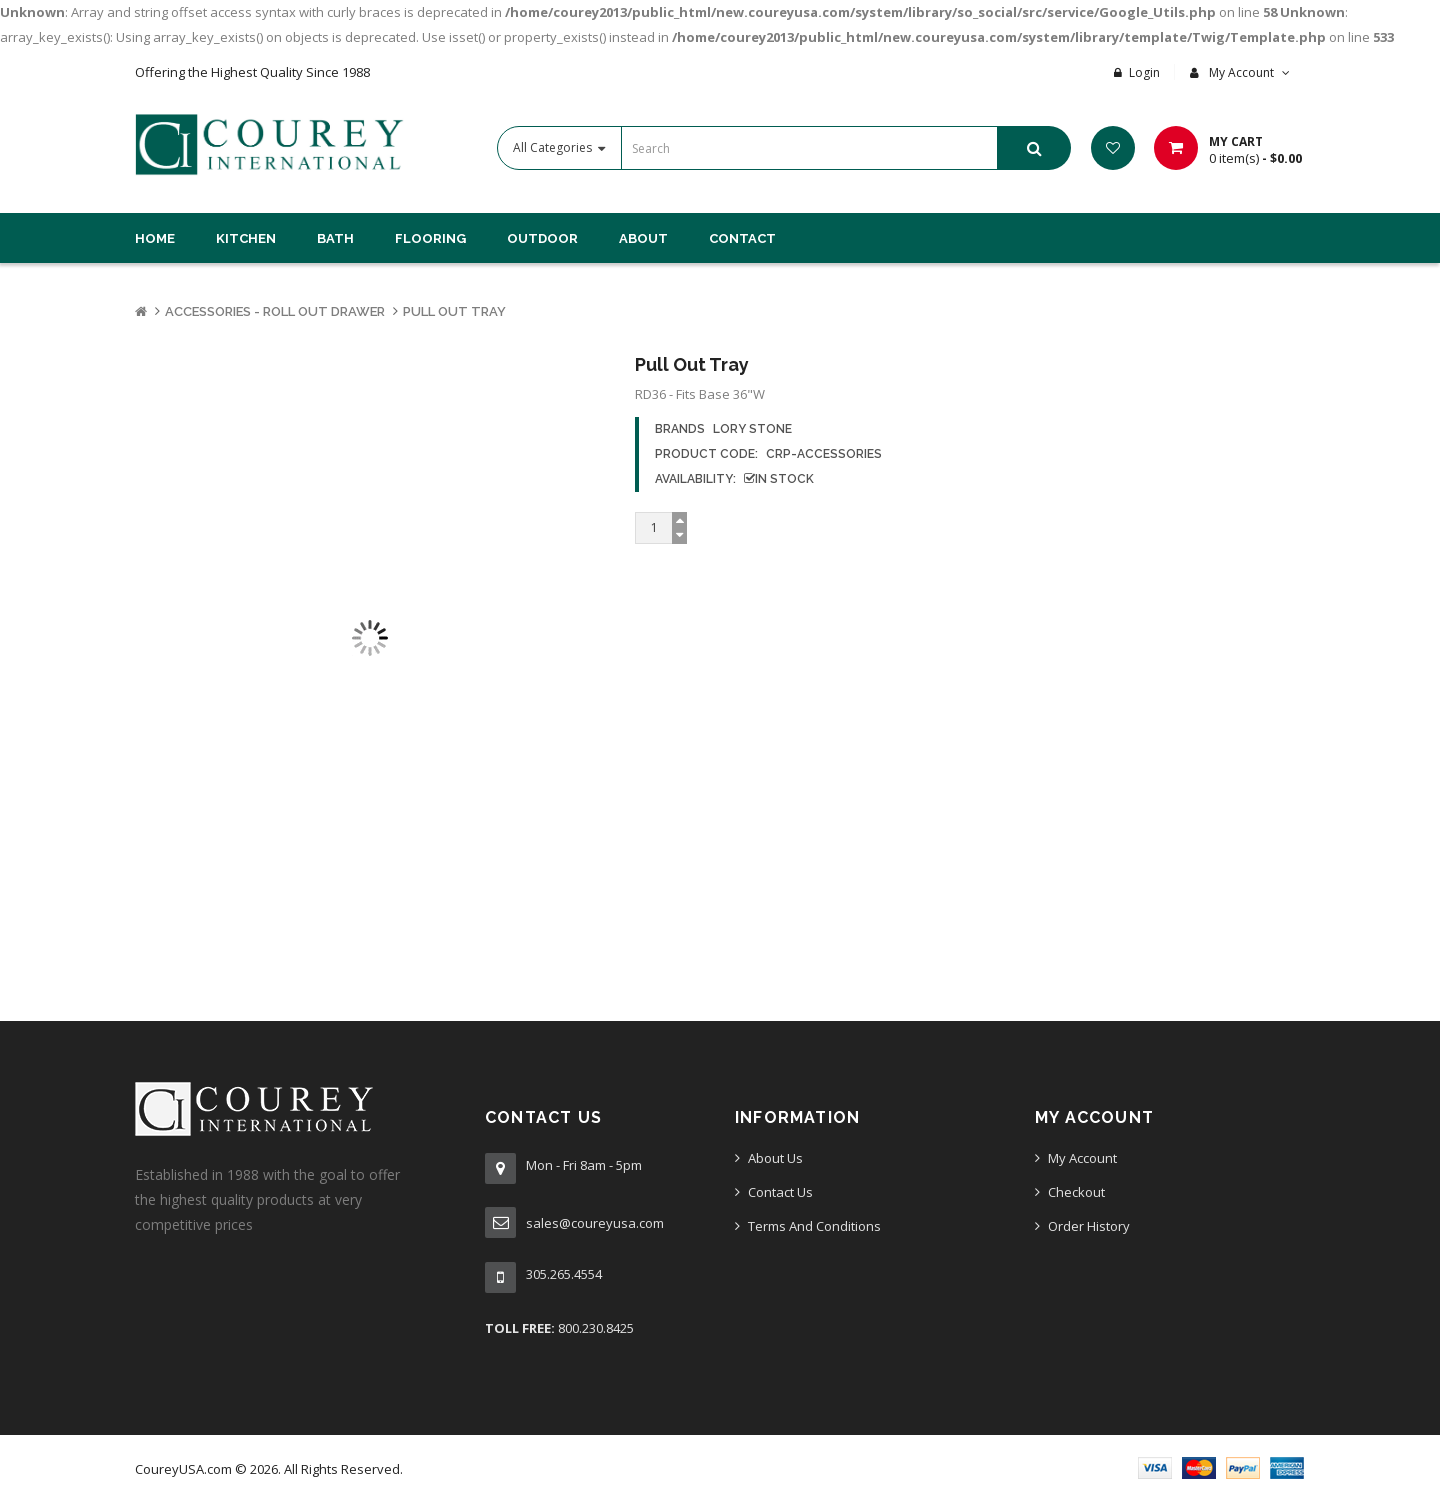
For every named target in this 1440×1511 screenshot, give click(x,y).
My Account (1082, 1158)
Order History (1089, 1226)
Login (1144, 72)
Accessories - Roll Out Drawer (275, 311)
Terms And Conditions (814, 1226)
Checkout (1076, 1192)
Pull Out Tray (454, 311)
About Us (775, 1158)
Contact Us (780, 1192)
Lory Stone (752, 429)
